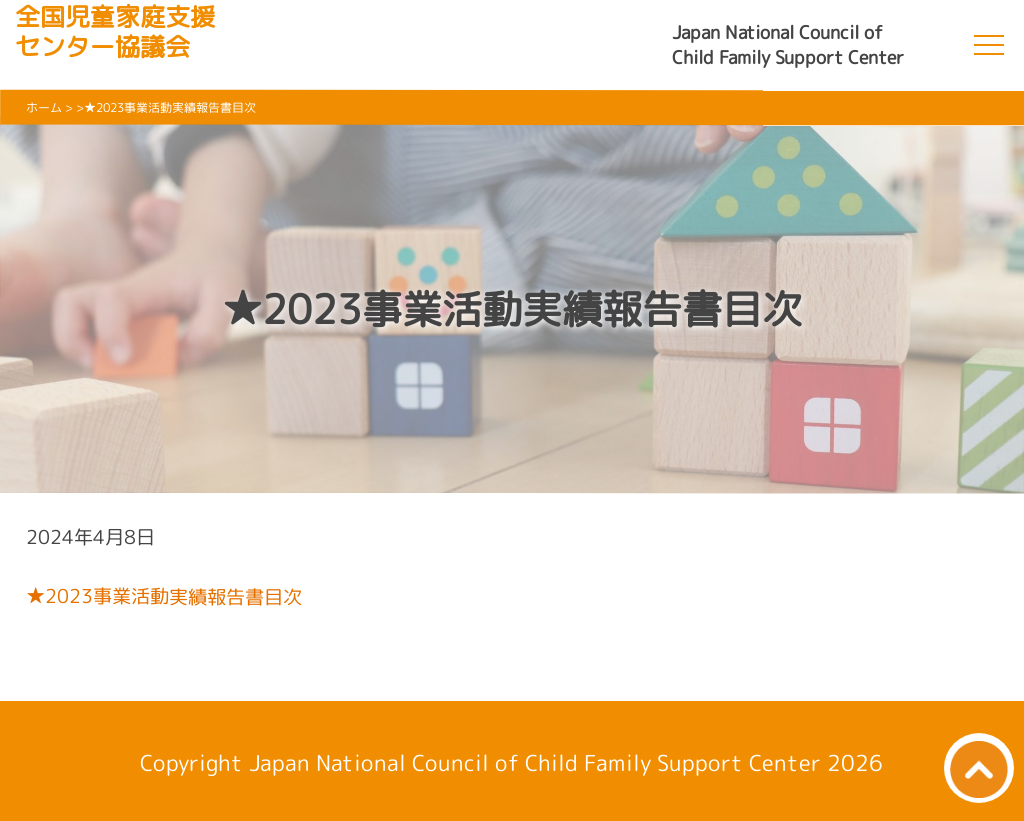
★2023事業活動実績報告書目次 (163, 595)
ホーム (44, 107)
